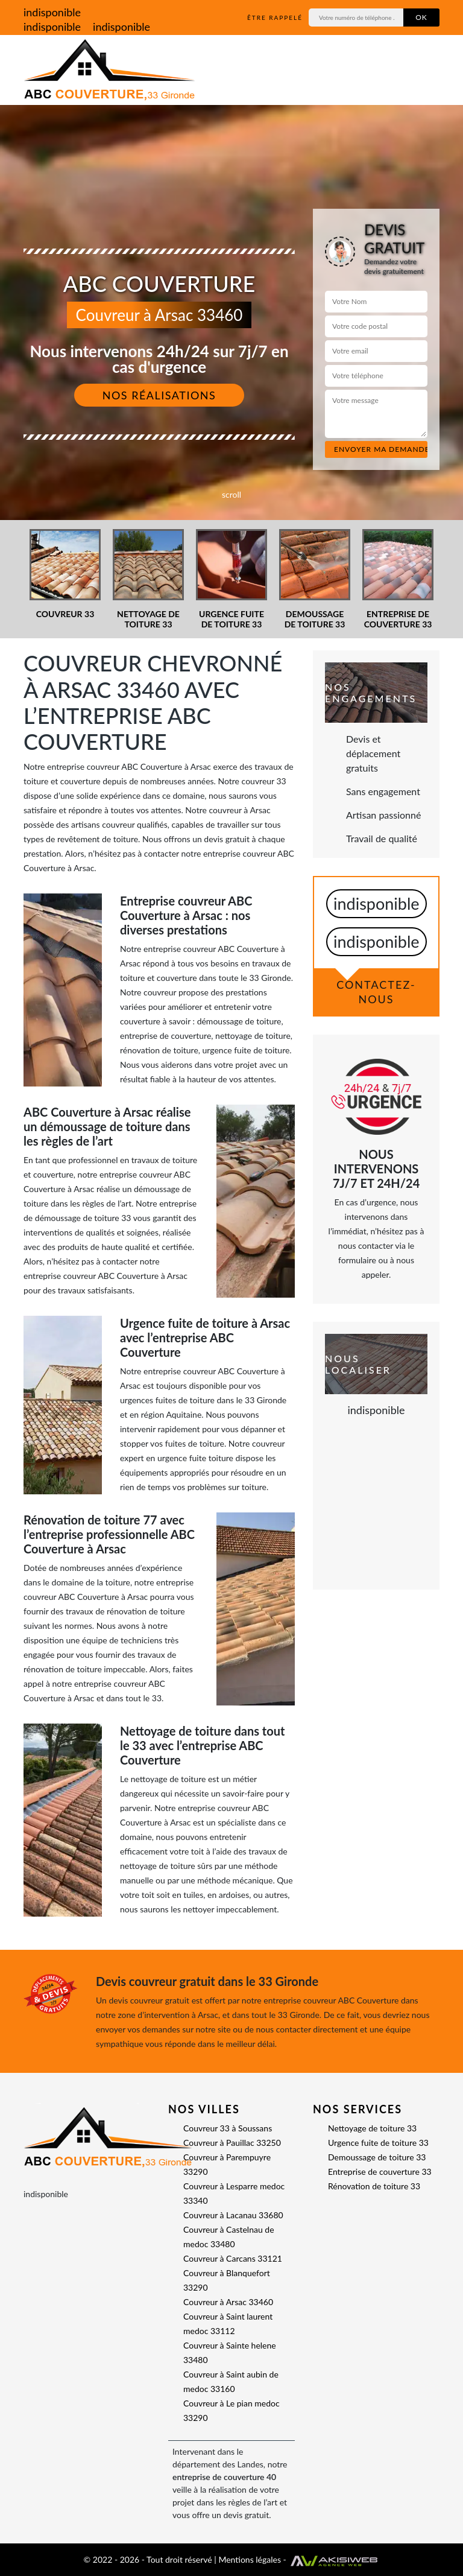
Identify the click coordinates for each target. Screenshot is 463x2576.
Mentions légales (249, 2559)
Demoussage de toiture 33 (377, 2157)
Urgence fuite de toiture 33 (378, 2142)
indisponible (52, 12)
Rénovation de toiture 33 (374, 2186)
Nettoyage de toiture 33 (372, 2128)
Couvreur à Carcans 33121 (232, 2258)
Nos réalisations (159, 395)
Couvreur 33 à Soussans (227, 2128)
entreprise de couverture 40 (224, 2477)
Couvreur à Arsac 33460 (228, 2302)
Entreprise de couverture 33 (380, 2171)
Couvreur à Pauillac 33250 (232, 2142)
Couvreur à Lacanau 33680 (233, 2215)
